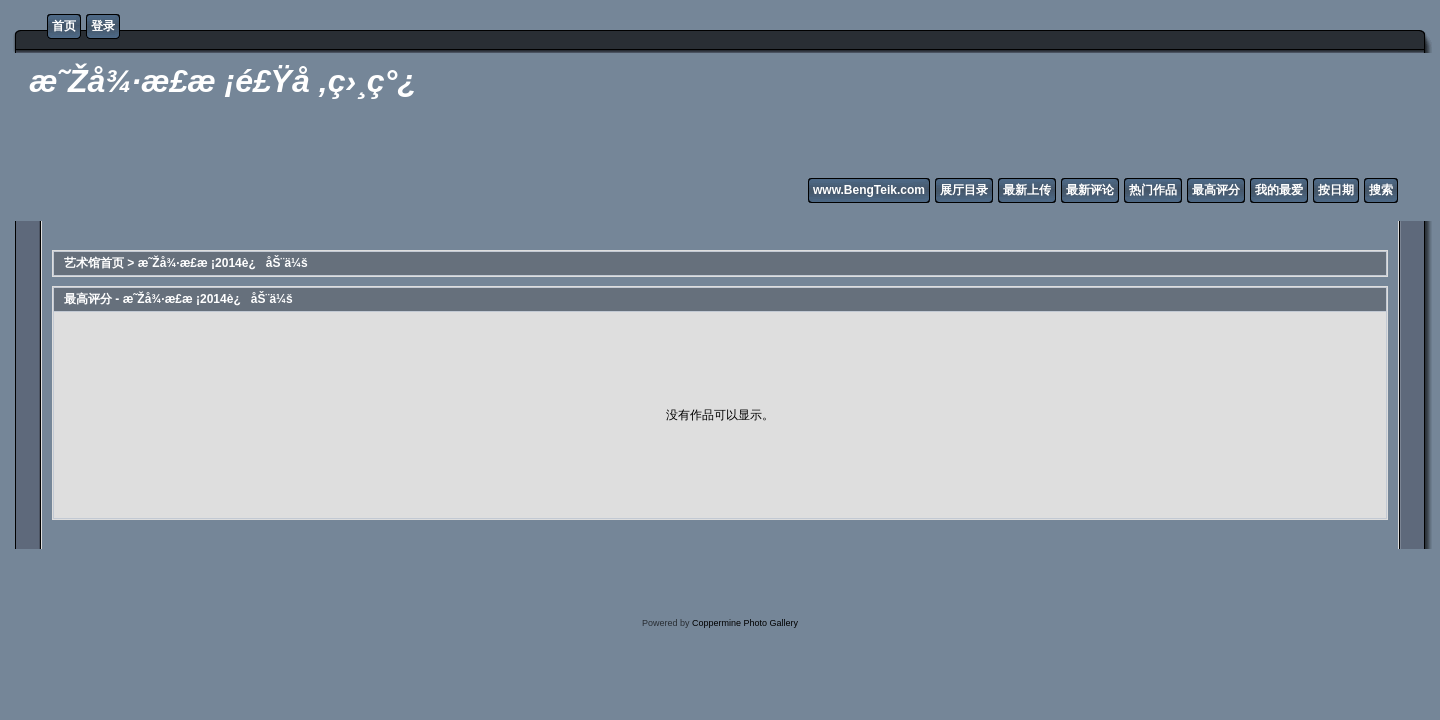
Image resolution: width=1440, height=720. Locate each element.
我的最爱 (1279, 190)
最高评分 (1216, 190)
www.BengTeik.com (869, 190)
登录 (103, 26)
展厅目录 (964, 190)
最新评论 (1090, 190)
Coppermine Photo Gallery (745, 623)
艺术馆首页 (94, 263)
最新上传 (1027, 190)
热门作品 (1153, 190)
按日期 (1336, 190)
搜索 (1381, 190)
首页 (64, 26)
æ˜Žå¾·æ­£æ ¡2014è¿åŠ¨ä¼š (223, 263)
